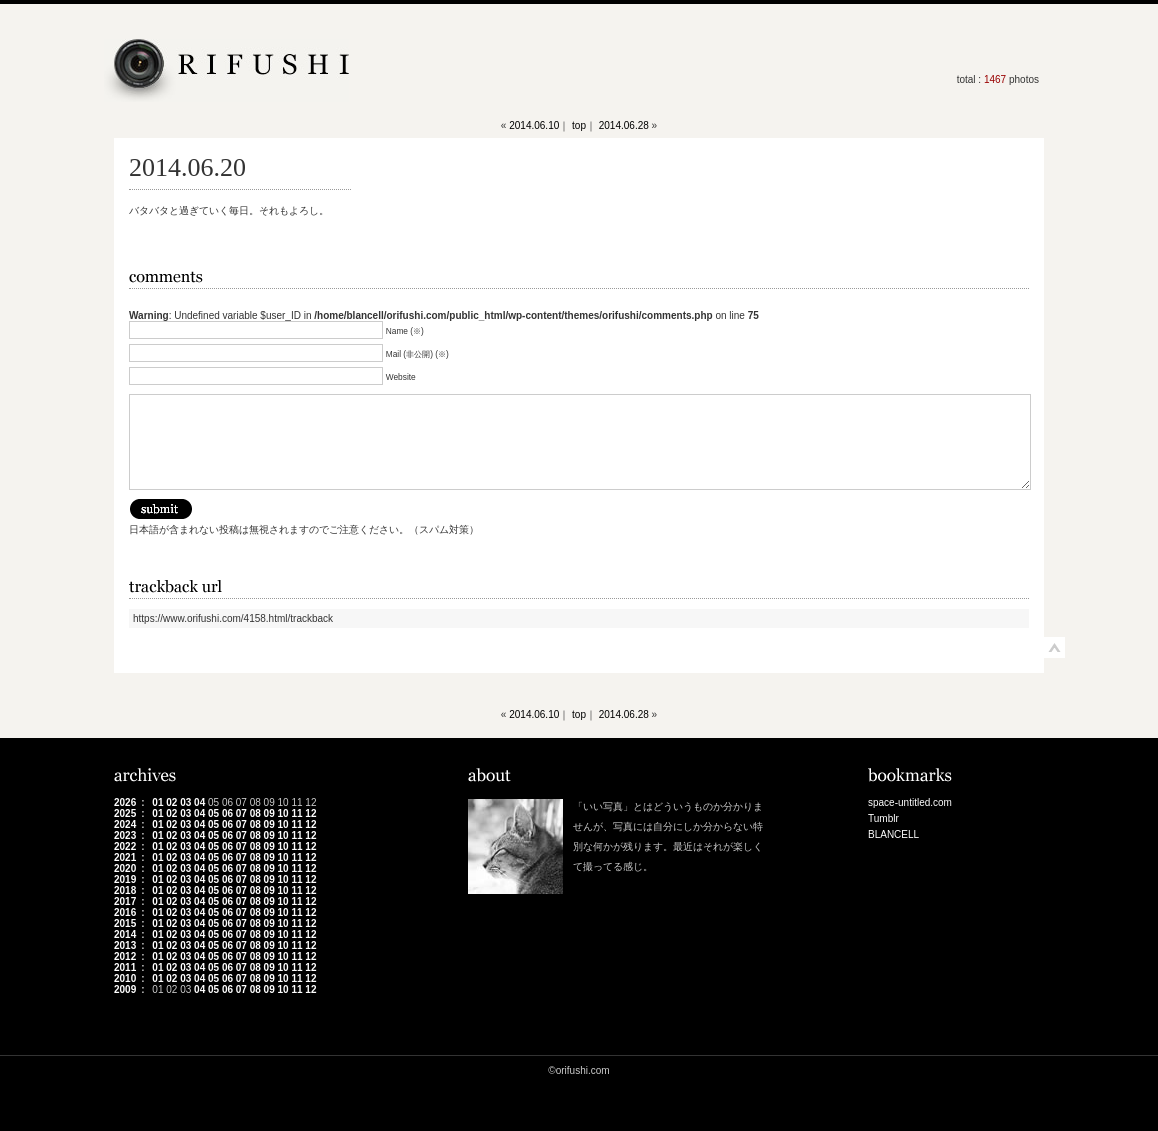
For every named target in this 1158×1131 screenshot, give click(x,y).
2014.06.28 (624, 125)
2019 (125, 879)
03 (185, 802)
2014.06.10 (534, 125)
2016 (125, 912)
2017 (125, 901)
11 (296, 813)
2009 (125, 989)
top (579, 125)
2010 (125, 978)
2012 (125, 956)
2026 (125, 802)
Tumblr (883, 818)
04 (199, 802)
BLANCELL (893, 834)
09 (269, 813)
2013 (125, 945)
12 (310, 813)
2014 (125, 934)
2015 (125, 923)
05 (213, 813)
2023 (125, 835)
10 (283, 813)
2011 (125, 967)
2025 (125, 813)
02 (171, 802)
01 (157, 802)
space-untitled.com (910, 802)
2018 (125, 890)
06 (227, 813)
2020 (125, 868)
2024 (125, 824)
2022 (125, 846)
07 (241, 813)
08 (255, 813)
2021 (125, 857)
